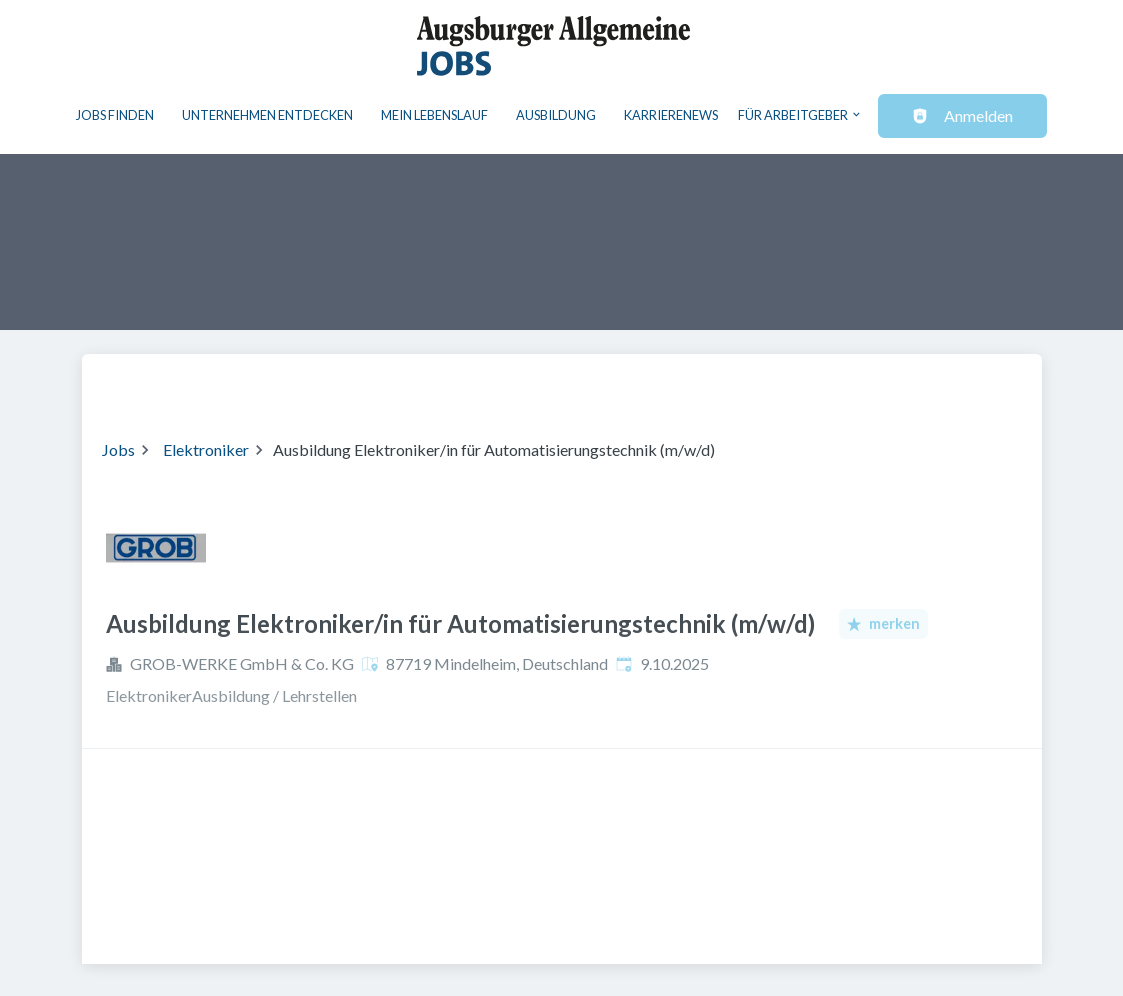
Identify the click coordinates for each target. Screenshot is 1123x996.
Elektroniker (206, 449)
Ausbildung (556, 115)
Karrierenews (671, 115)
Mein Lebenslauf (434, 115)
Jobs (118, 449)
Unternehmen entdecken (267, 115)
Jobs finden (115, 115)
